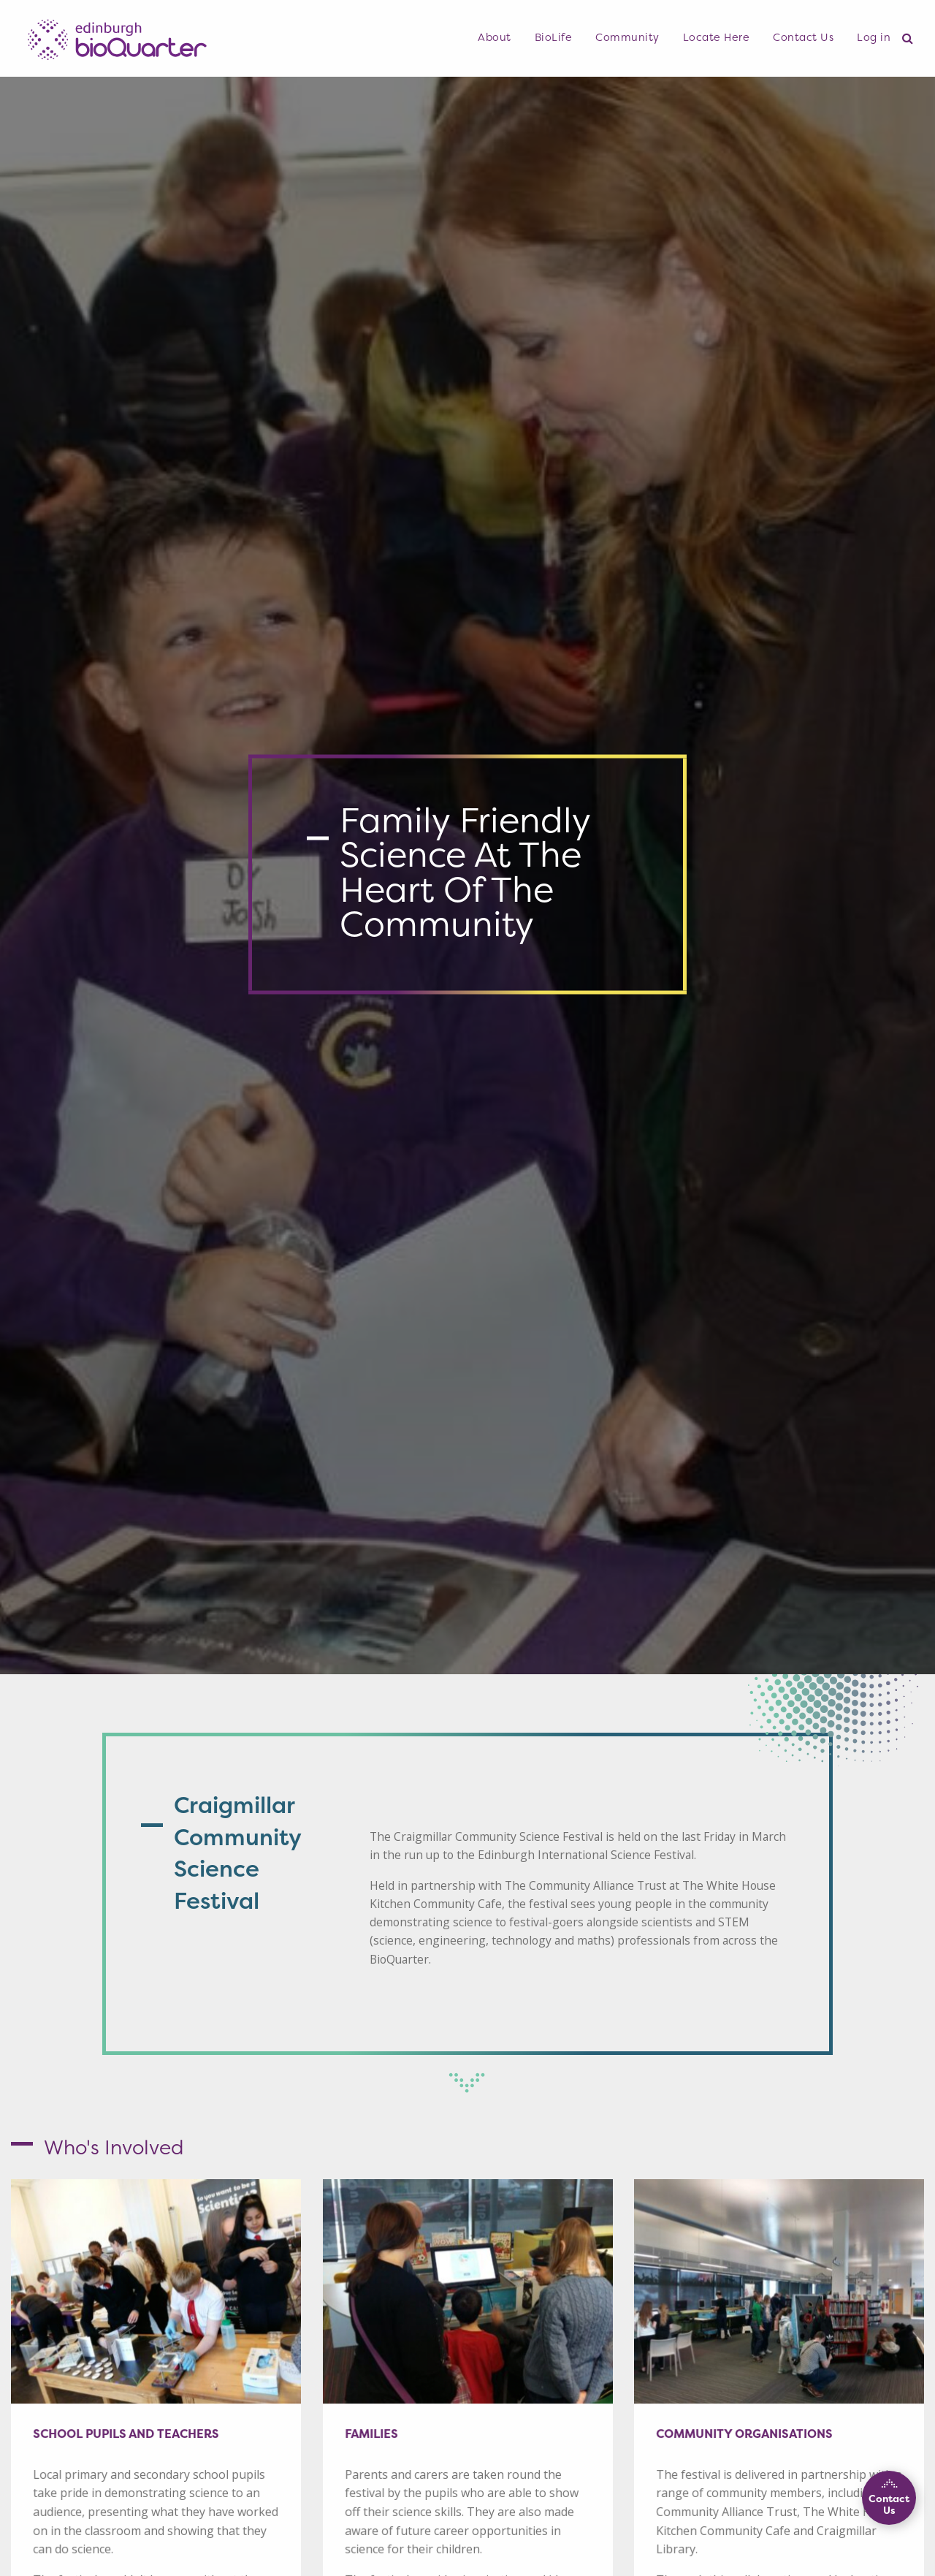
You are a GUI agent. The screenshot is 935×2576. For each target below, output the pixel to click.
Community (627, 37)
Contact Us (803, 37)
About (494, 37)
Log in (873, 37)
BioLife (554, 37)
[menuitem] (494, 38)
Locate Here (716, 37)
